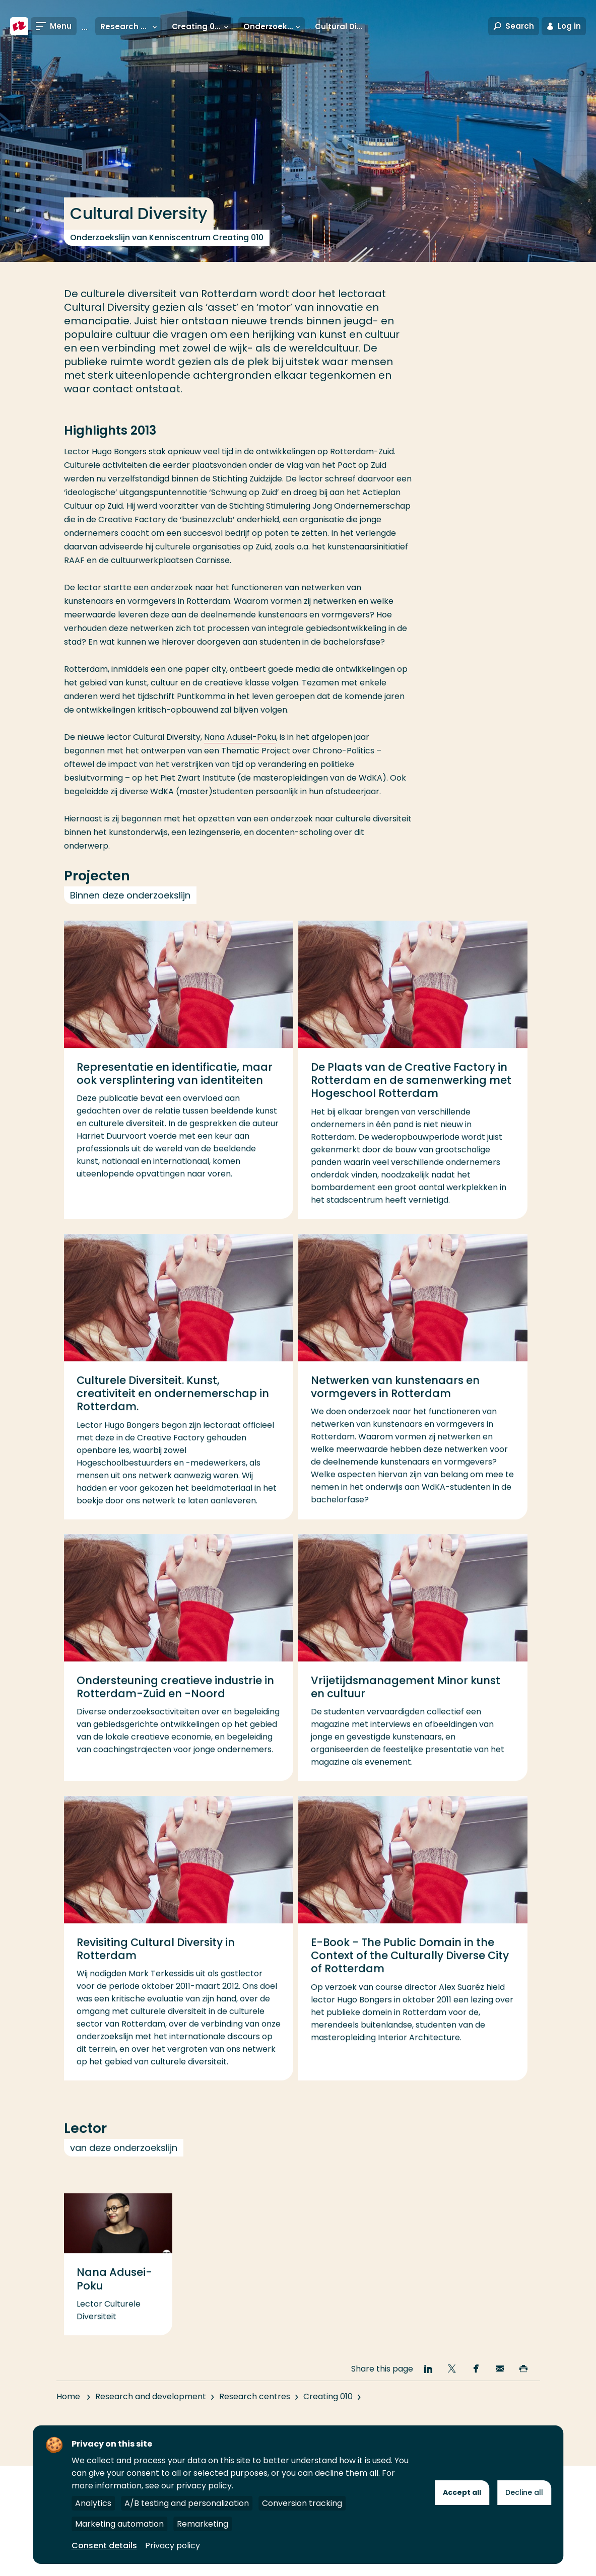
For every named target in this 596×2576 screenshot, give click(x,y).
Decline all (524, 2492)
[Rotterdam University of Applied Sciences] (19, 26)
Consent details (104, 2545)
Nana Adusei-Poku (240, 737)
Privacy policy (172, 2545)
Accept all (462, 2492)
